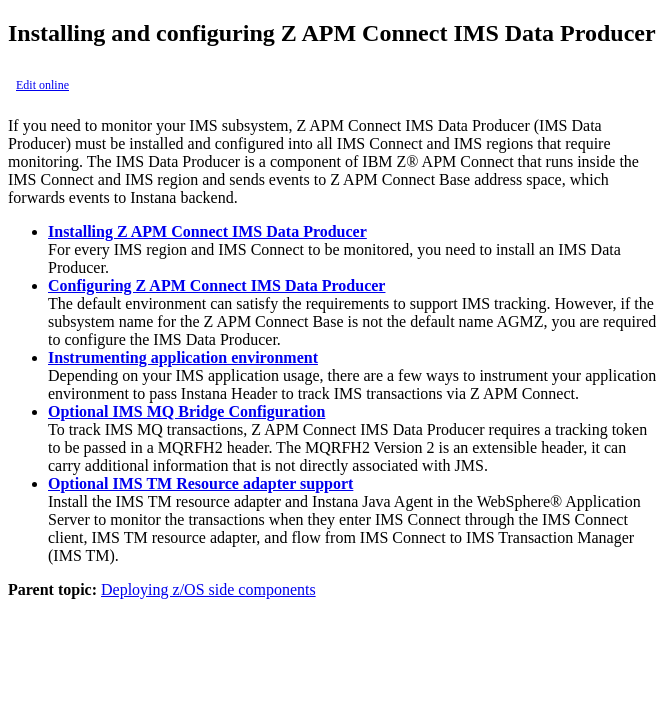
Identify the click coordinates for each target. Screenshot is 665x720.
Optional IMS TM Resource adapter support (200, 483)
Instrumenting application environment (183, 357)
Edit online (42, 85)
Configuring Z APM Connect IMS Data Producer (216, 285)
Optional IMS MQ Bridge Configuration (186, 411)
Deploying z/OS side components (208, 589)
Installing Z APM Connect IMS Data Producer (207, 231)
